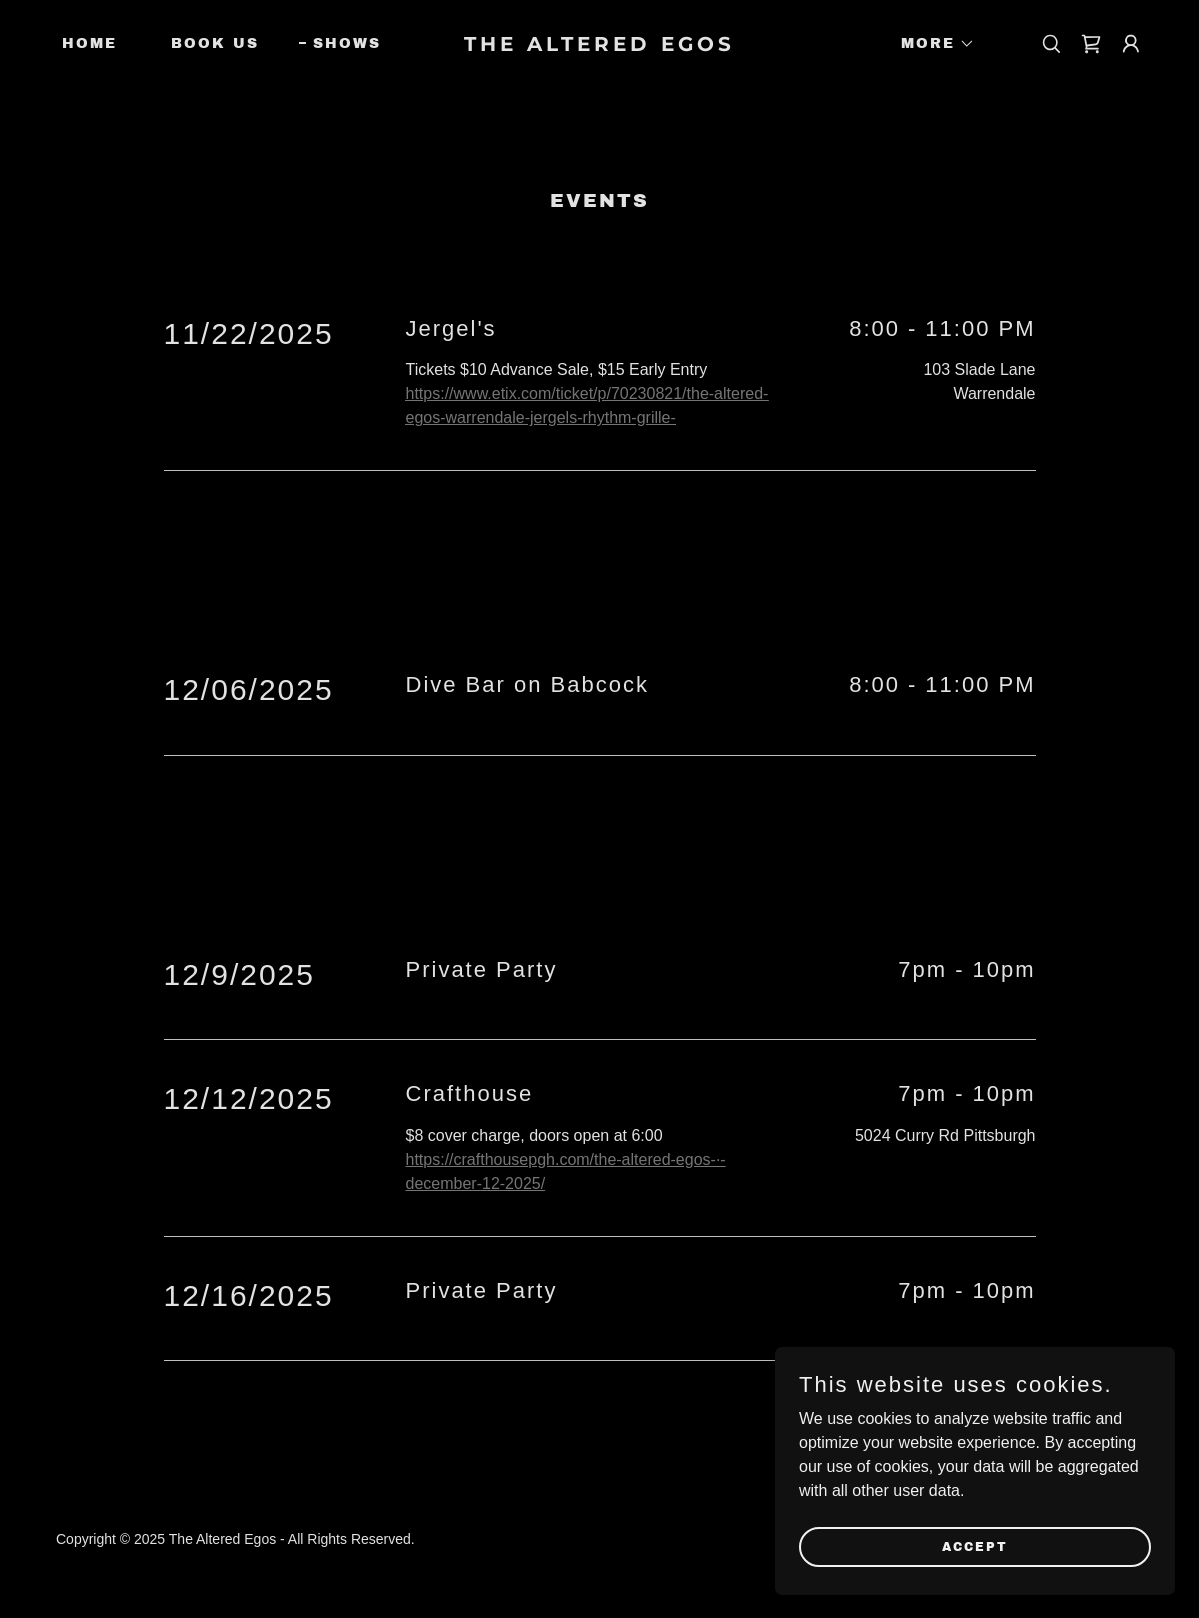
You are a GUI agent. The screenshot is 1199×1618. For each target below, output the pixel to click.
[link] (600, 45)
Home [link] (89, 43)
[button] (931, 44)
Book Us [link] (215, 43)
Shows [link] (347, 43)
